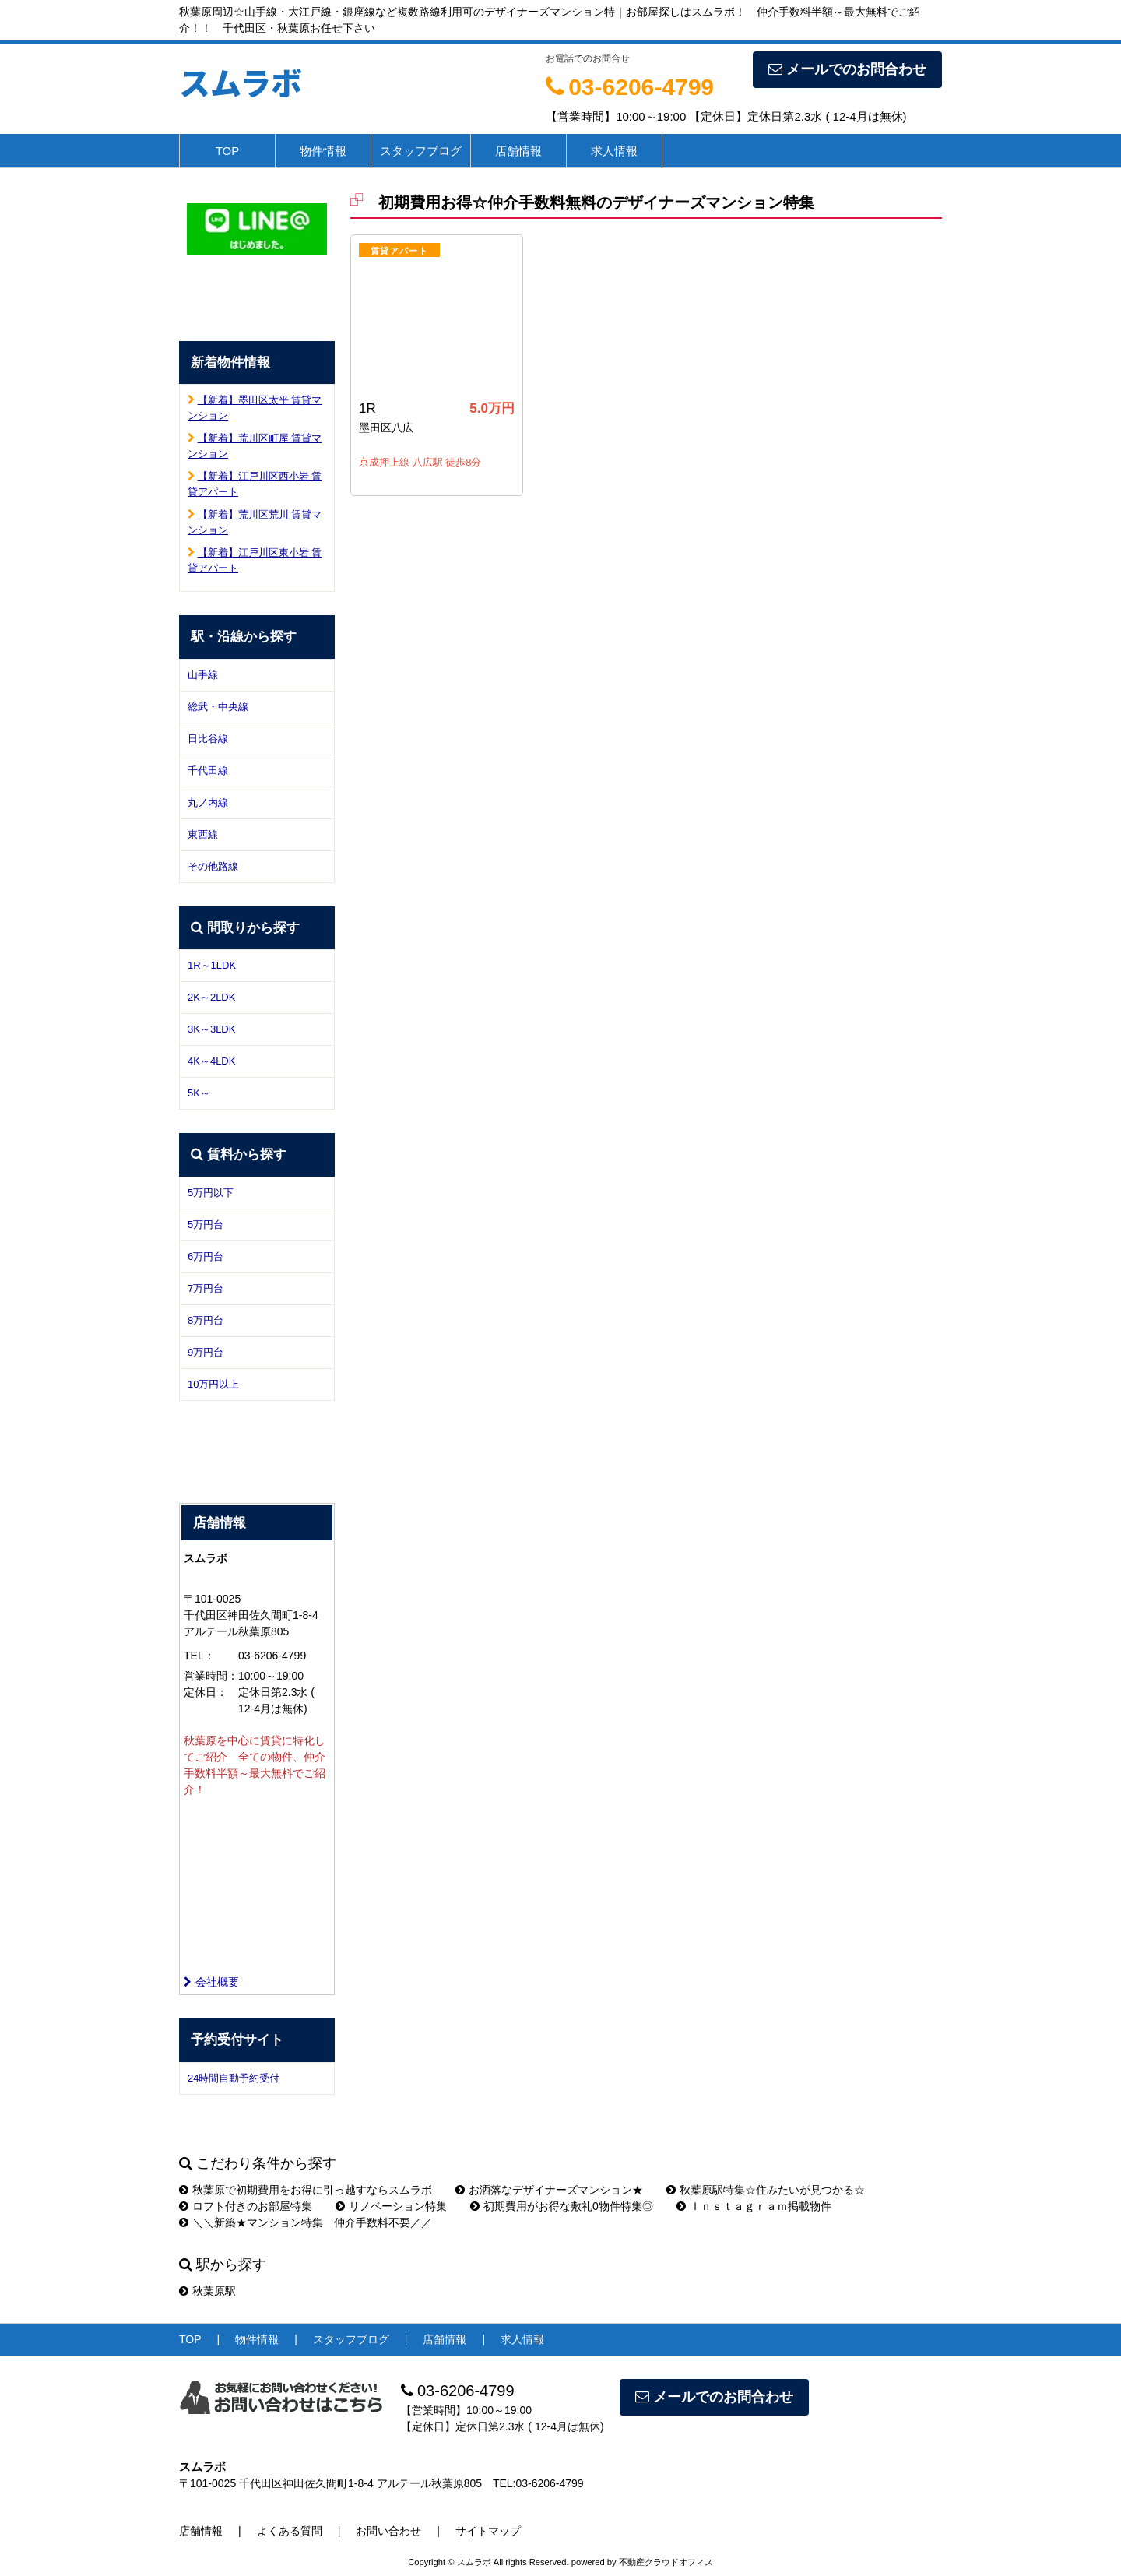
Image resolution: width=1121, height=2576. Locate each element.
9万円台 (205, 1352)
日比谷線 (208, 738)
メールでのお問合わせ (847, 69)
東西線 (203, 834)
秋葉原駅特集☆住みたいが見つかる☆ (765, 2190)
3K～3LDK (211, 1029)
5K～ (199, 1093)
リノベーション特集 (391, 2206)
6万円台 (205, 1256)
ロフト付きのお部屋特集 (245, 2206)
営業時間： (211, 1676)
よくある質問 (289, 2531)
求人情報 (614, 150)
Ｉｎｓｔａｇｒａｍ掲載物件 (753, 2206)
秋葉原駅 (207, 2291)
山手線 (203, 675)
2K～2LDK (211, 997)
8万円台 (205, 1320)
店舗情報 (518, 150)
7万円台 (205, 1288)
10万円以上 (213, 1384)
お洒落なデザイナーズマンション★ (549, 2190)
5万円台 (205, 1224)
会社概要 (211, 1982)
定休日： (205, 1692)
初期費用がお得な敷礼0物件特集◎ (561, 2206)
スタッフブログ (421, 150)
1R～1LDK (212, 965)
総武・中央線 (218, 707)
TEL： (199, 1655)
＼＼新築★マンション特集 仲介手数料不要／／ (305, 2222)
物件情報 (323, 150)
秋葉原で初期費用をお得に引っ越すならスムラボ (305, 2190)
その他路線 (213, 866)
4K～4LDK (211, 1061)
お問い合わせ (388, 2531)
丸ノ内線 (208, 802)
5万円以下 (211, 1192)
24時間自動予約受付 (233, 2078)
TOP (228, 150)
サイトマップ (488, 2531)
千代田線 (208, 770)
